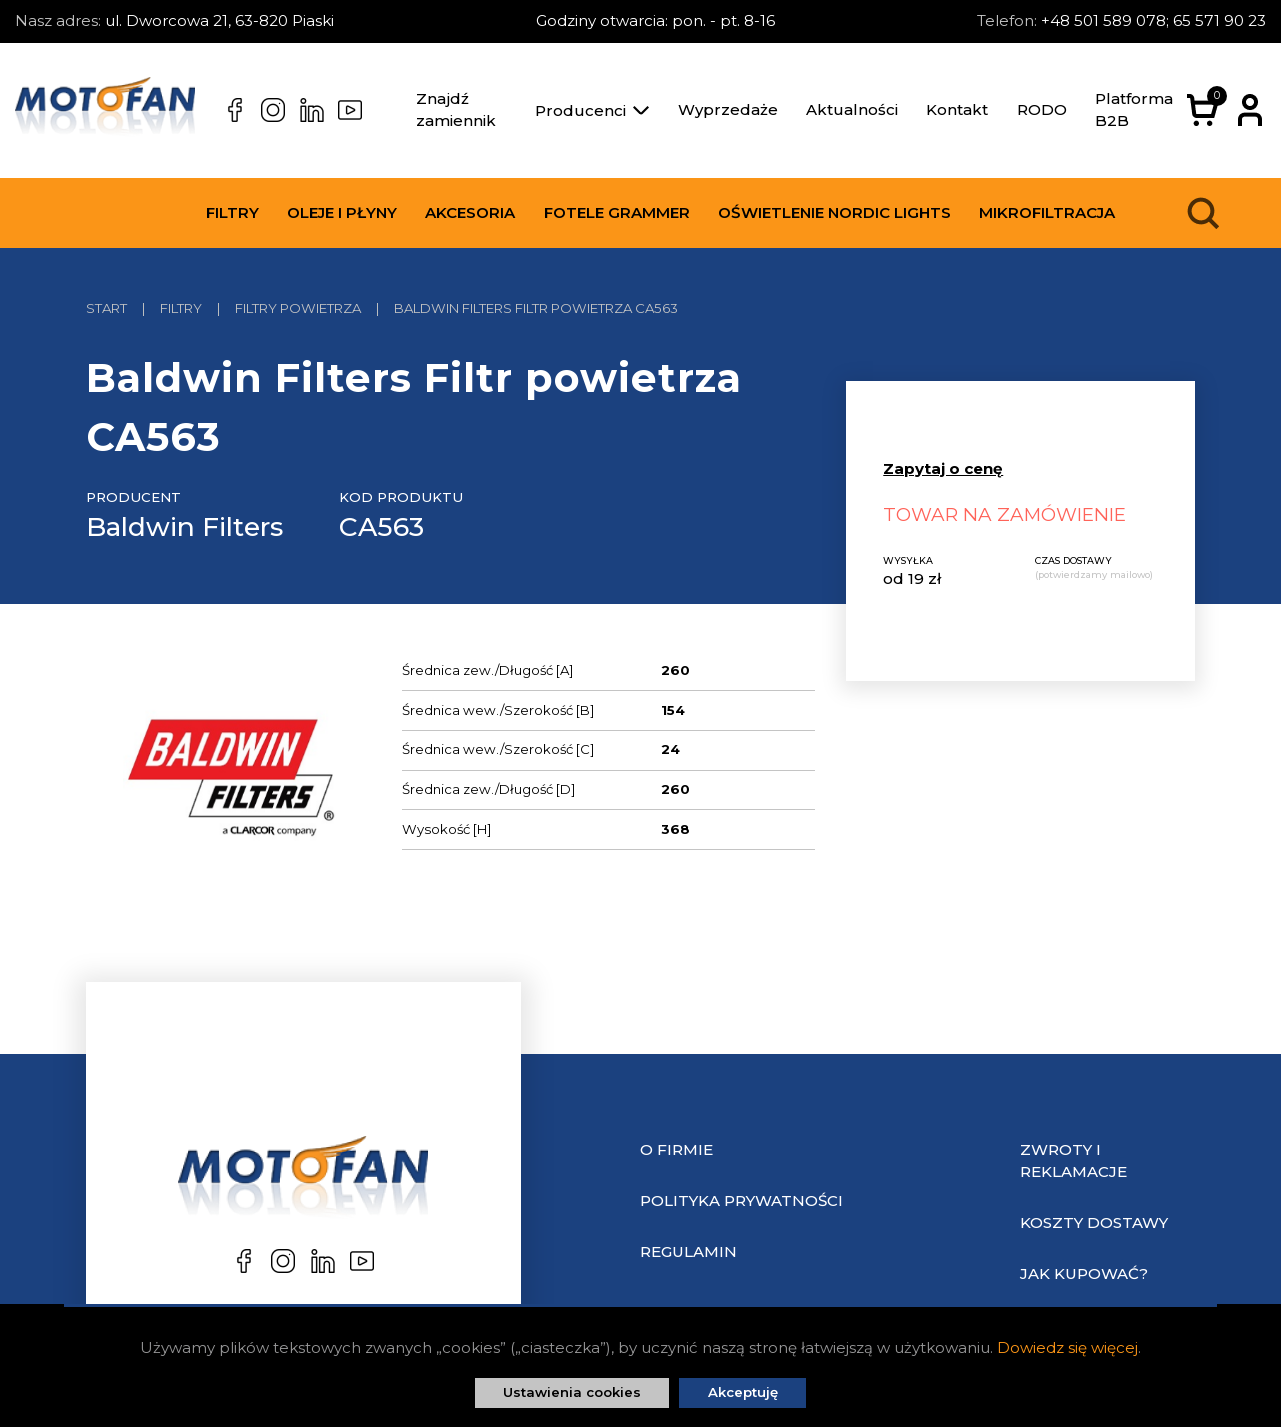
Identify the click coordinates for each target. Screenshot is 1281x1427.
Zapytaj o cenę (943, 468)
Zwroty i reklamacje (1073, 1161)
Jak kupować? (1084, 1273)
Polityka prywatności (741, 1200)
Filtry (232, 212)
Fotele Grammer (617, 212)
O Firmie (676, 1149)
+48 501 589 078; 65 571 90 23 (1153, 20)
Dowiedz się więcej (1067, 1347)
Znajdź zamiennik (456, 110)
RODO (1042, 109)
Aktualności (852, 109)
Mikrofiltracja (1047, 212)
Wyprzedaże (728, 109)
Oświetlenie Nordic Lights (834, 212)
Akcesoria (470, 212)
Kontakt (957, 109)
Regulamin (688, 1251)
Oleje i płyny (342, 212)
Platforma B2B (1134, 110)
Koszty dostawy (1094, 1222)
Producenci (592, 110)
